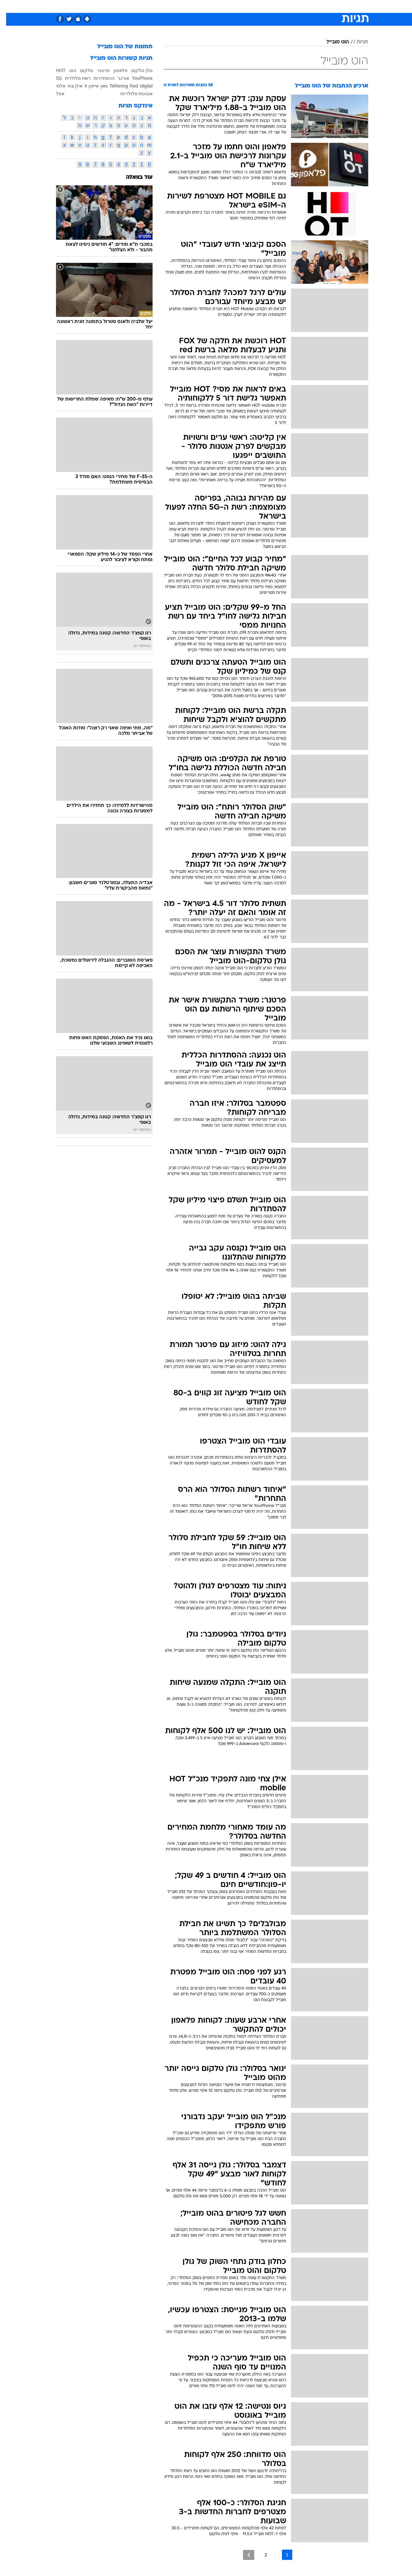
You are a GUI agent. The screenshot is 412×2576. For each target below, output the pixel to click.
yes (98, 85)
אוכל (222, 6)
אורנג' (117, 78)
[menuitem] (316, 6)
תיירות (180, 6)
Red (128, 85)
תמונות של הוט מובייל (118, 47)
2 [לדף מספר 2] (259, 2554)
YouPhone (136, 78)
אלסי (54, 85)
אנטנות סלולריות (130, 93)
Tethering (112, 85)
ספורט (298, 6)
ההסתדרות (98, 78)
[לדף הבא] (242, 2555)
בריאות (202, 6)
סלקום (80, 70)
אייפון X (85, 85)
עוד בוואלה (133, 177)
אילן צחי (69, 85)
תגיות (356, 42)
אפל (54, 93)
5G (53, 78)
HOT (55, 70)
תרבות (277, 6)
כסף (239, 6)
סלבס (257, 6)
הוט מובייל (331, 42)
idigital (140, 85)
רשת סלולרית (72, 78)
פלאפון (114, 70)
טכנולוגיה (156, 6)
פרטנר (97, 70)
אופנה (132, 6)
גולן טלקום (135, 70)
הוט (66, 70)
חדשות (320, 6)
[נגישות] (9, 7)
